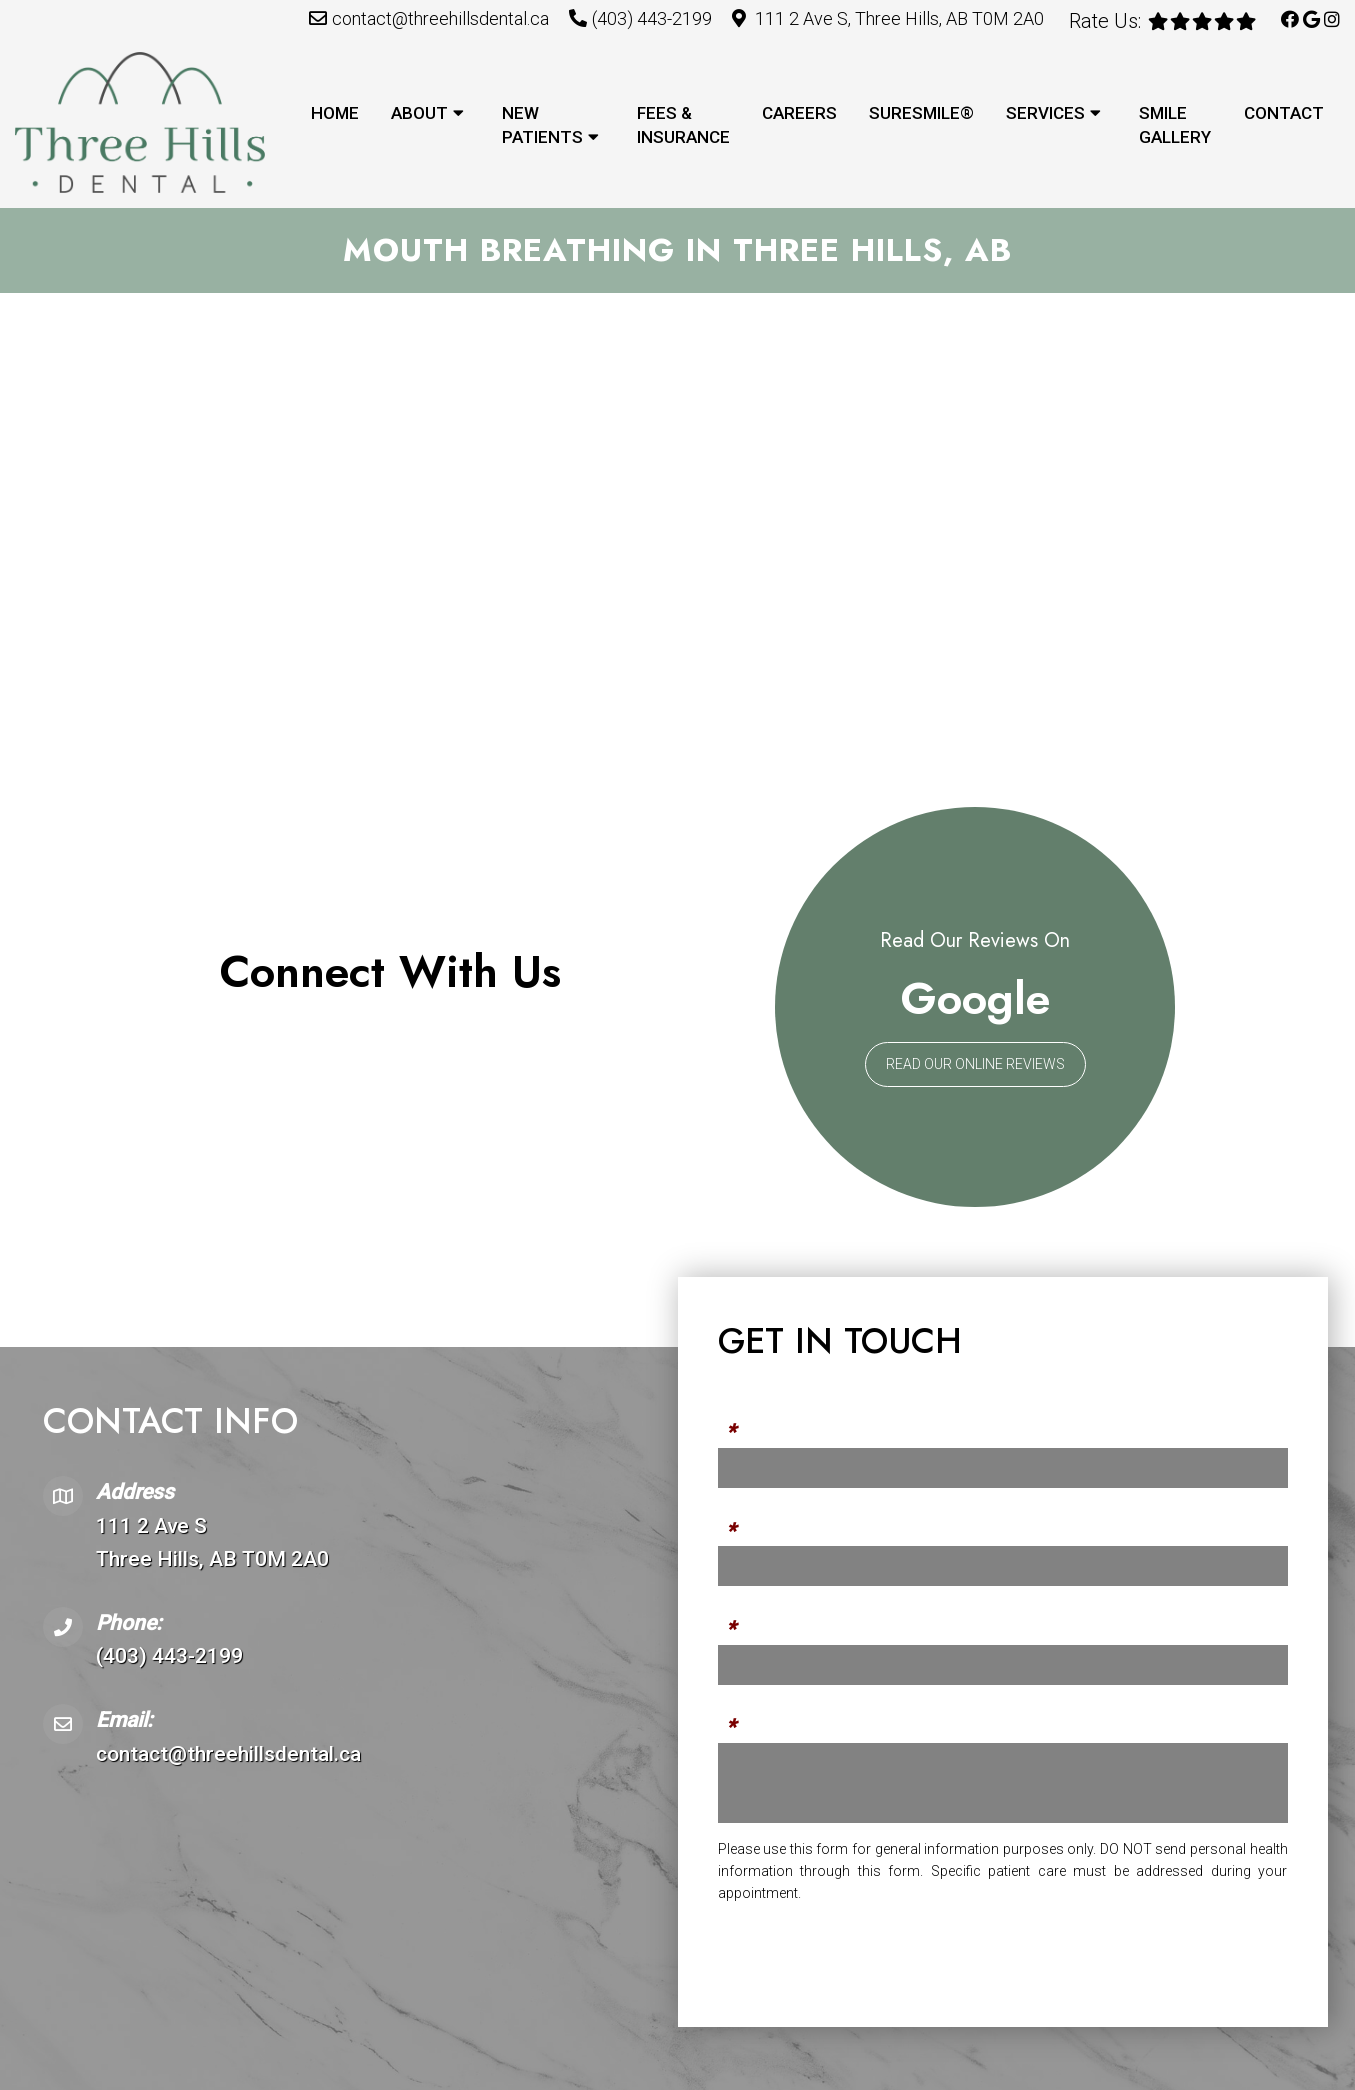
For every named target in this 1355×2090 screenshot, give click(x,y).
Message (754, 1717)
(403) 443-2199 (652, 18)
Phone (744, 1521)
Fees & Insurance (683, 125)
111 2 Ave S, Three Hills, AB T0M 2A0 (899, 18)
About (419, 113)
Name (741, 1423)
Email (739, 1619)
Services (1045, 113)
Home (335, 113)
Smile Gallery (1175, 125)
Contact (1284, 113)
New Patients (542, 125)
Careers (799, 113)
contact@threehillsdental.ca (440, 18)
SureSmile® (921, 113)
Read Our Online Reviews (975, 1065)
